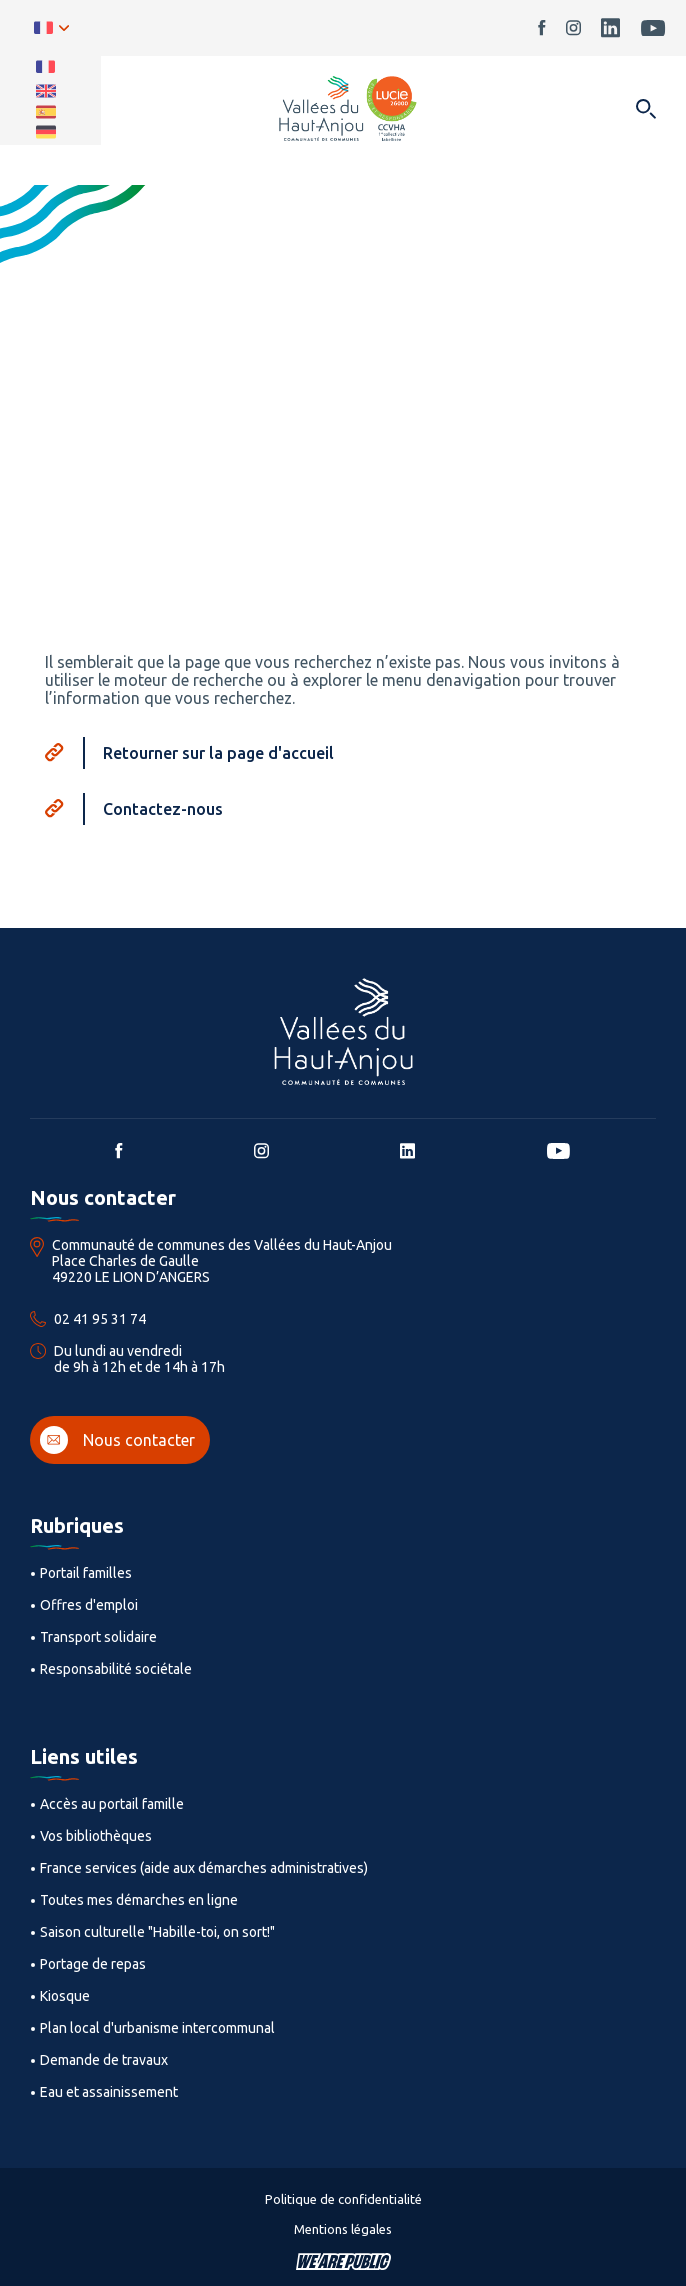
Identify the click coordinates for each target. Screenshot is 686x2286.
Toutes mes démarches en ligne (139, 1900)
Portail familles (86, 1573)
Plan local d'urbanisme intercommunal (157, 2028)
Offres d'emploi (89, 1605)
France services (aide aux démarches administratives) (204, 1868)
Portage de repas (93, 1964)
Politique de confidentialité (343, 2199)
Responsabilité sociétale (116, 1669)
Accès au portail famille (112, 1804)
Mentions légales (343, 2229)
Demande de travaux (104, 2060)
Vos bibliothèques (96, 1836)
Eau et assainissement (109, 2092)
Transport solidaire (98, 1637)
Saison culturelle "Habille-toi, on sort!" (157, 1932)
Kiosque (65, 1996)
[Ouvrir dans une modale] (645, 110)
